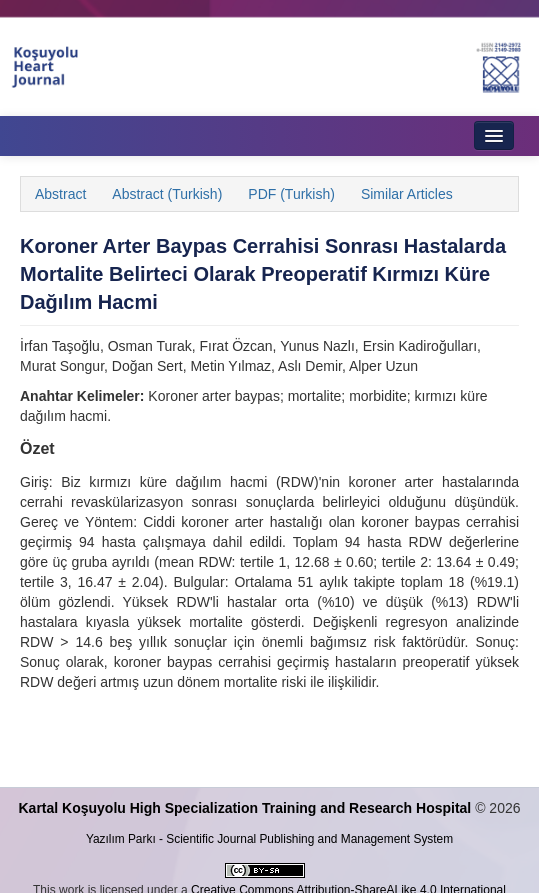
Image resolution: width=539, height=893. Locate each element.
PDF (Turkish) (291, 194)
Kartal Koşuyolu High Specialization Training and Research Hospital (244, 808)
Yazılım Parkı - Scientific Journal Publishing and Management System (269, 839)
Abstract (60, 194)
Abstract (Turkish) (167, 194)
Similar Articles (407, 194)
